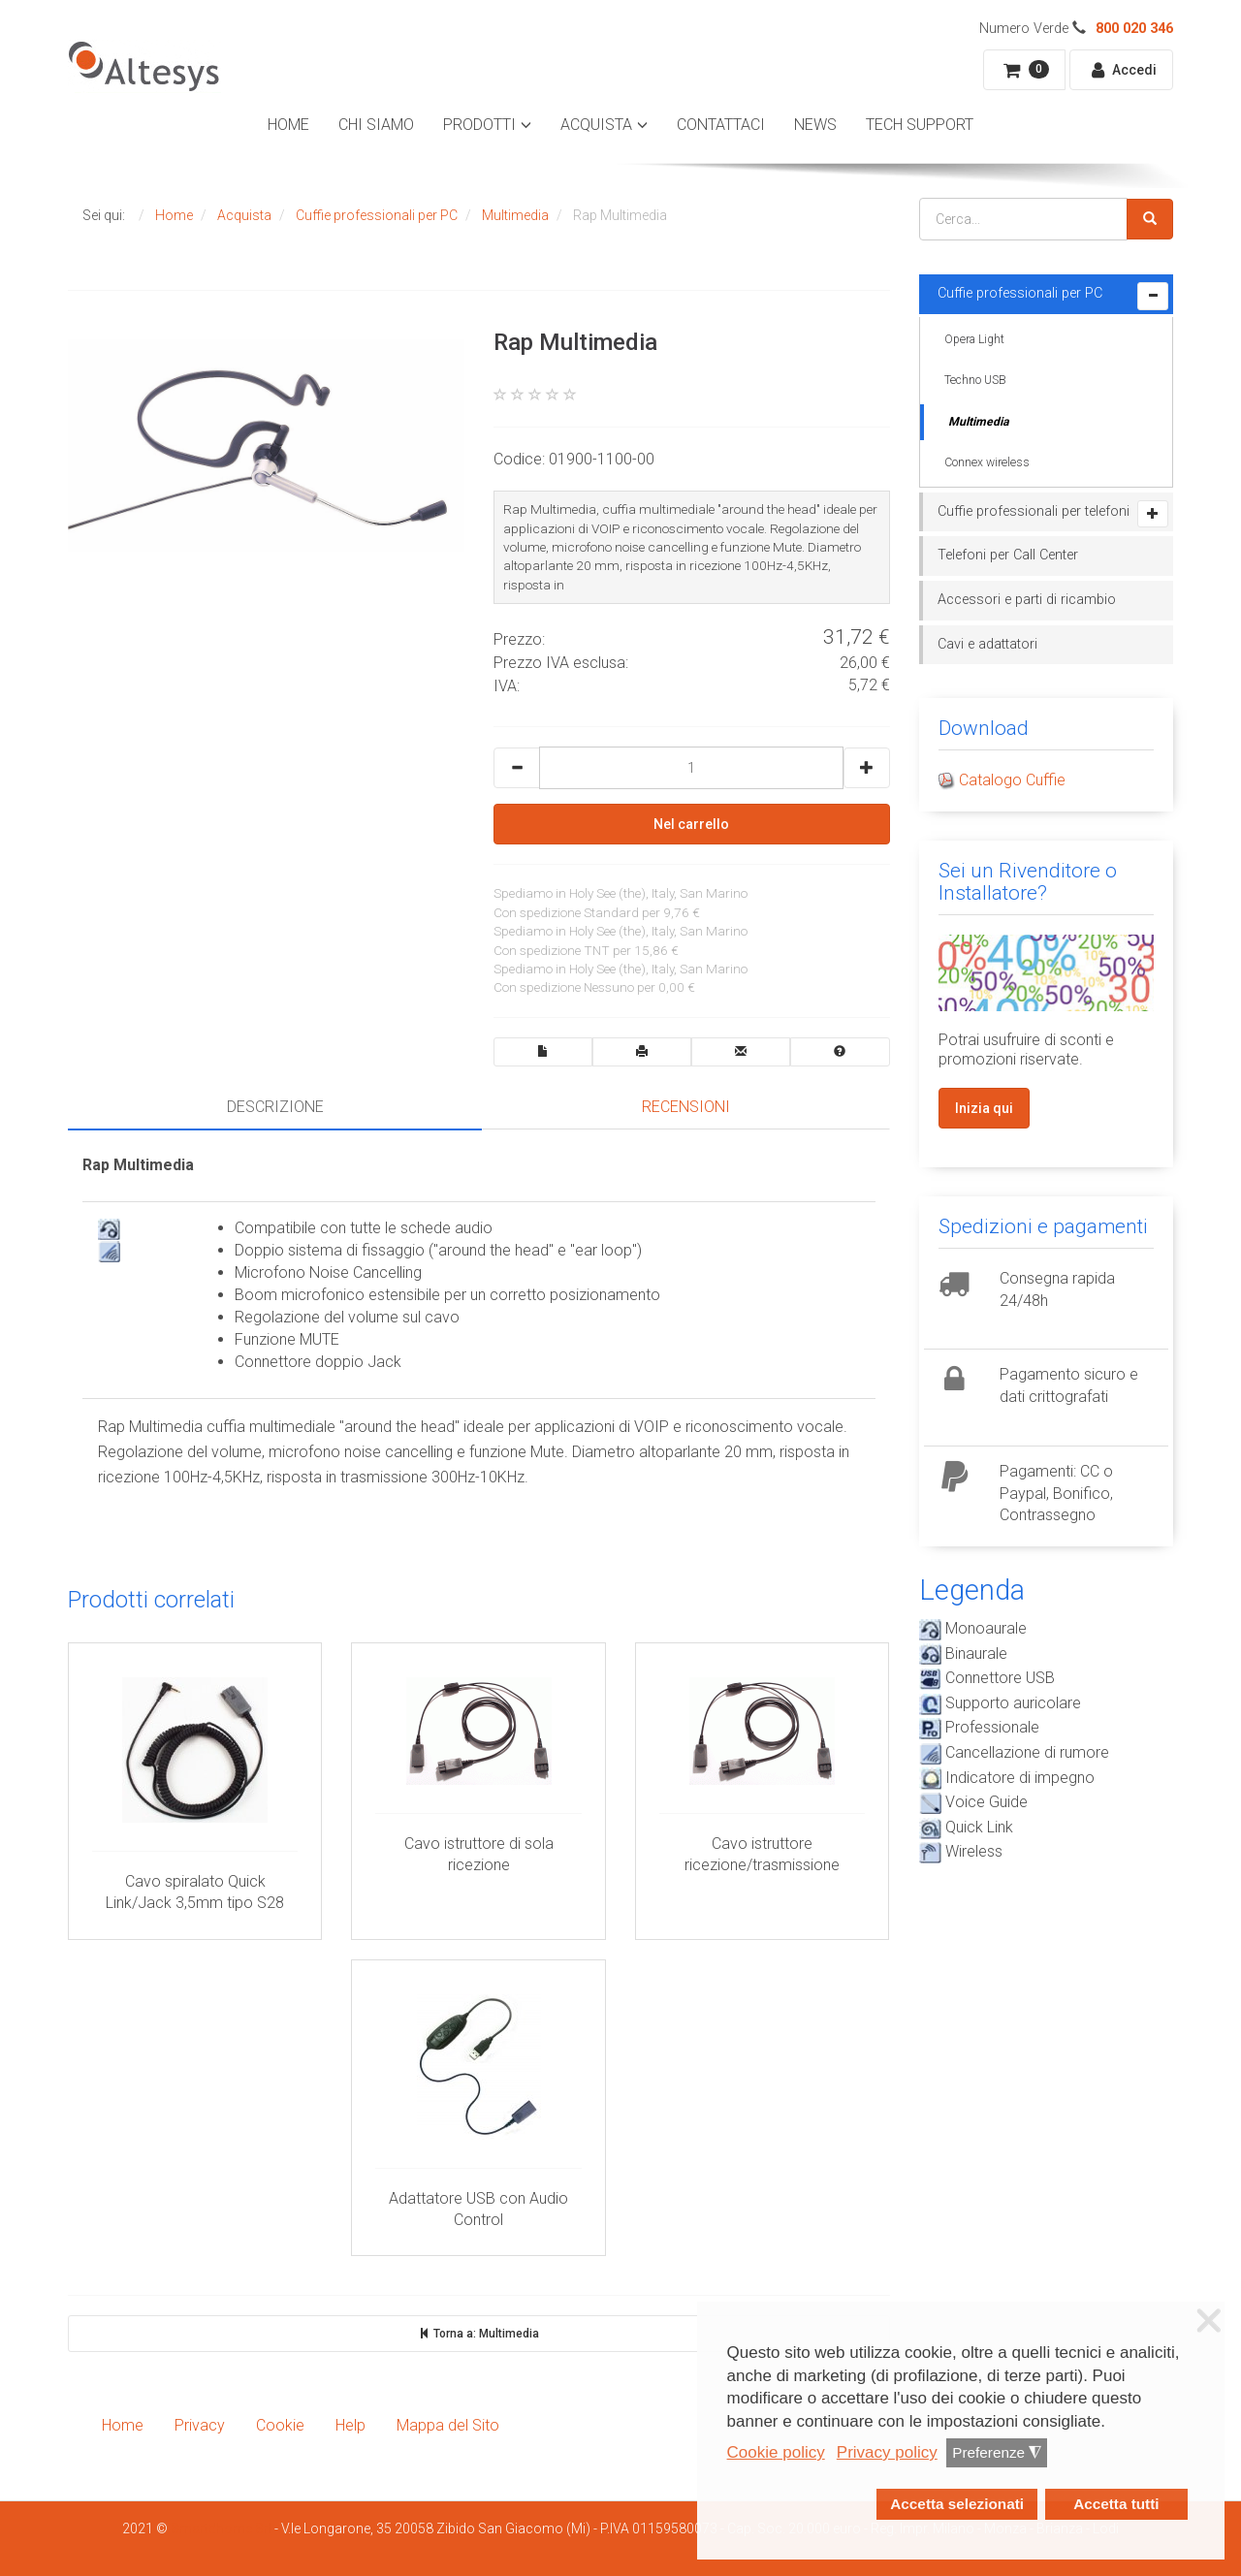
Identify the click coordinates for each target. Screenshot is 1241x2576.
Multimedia (978, 422)
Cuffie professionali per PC (1020, 293)
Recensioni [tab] (686, 1106)
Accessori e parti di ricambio (1027, 599)
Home (288, 124)
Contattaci (721, 124)
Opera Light (974, 339)
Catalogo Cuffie (1012, 780)
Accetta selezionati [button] (957, 2504)
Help (350, 2425)
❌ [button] (1209, 2321)
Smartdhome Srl (221, 2528)
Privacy (200, 2425)
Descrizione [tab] (275, 1106)
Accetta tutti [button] (1116, 2504)
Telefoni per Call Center (1008, 555)
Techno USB (975, 380)
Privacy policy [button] (887, 2452)
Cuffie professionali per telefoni (1034, 511)
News (815, 124)
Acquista (596, 124)
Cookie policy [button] (776, 2452)
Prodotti (479, 124)
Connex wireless (987, 462)
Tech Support (919, 124)
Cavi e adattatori (987, 644)
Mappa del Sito (448, 2425)
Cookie (280, 2425)
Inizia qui (984, 1108)
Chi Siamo (376, 124)
